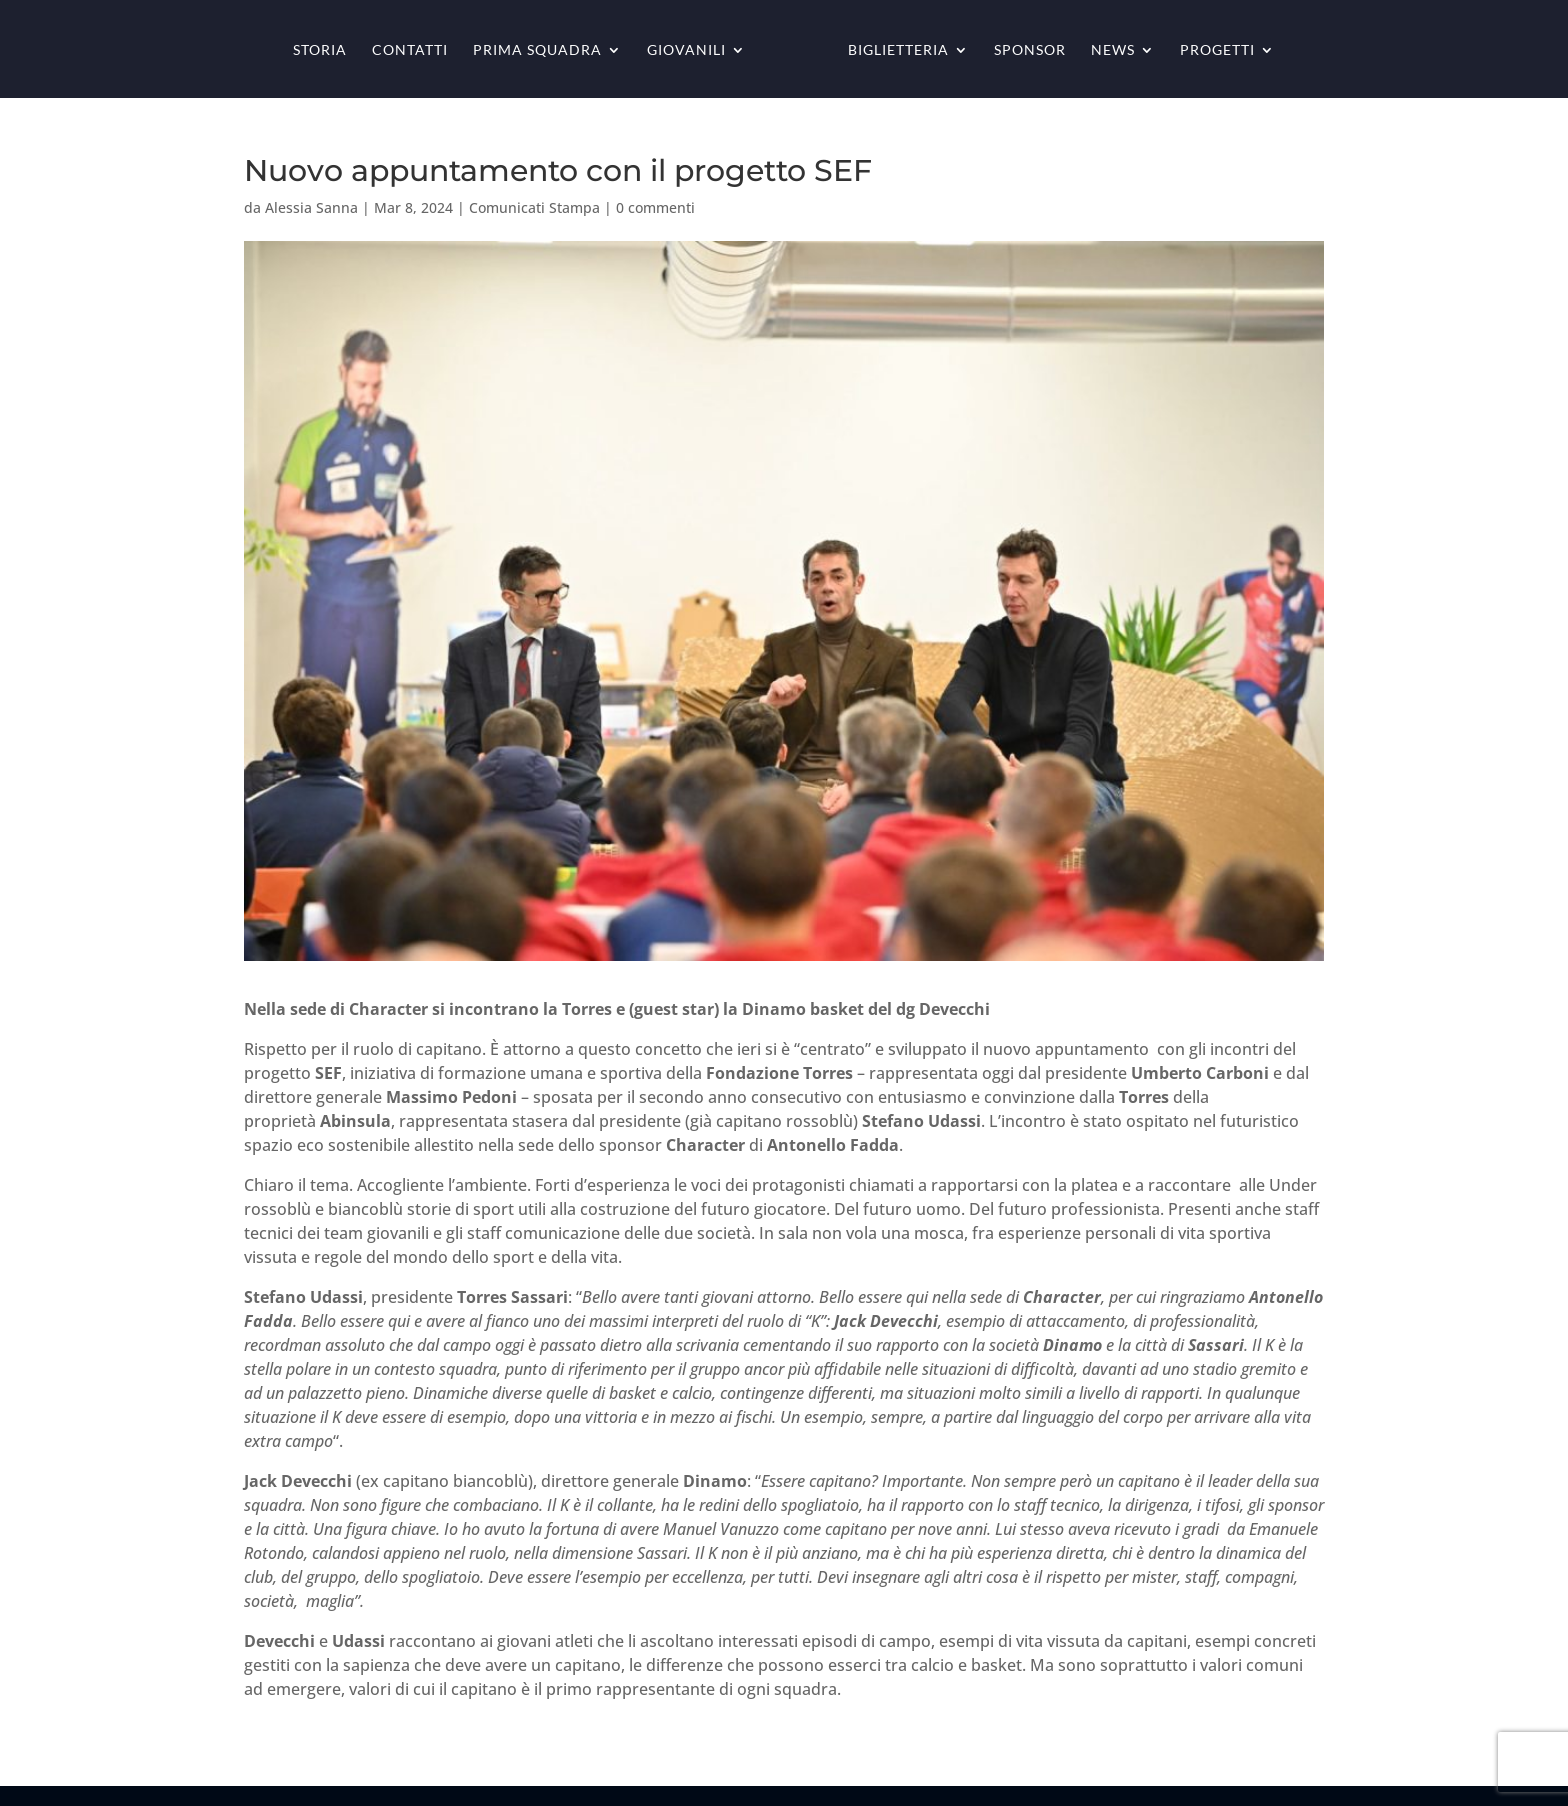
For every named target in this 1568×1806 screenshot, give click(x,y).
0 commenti (655, 207)
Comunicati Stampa (534, 207)
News (1113, 50)
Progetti (1217, 50)
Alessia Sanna (311, 207)
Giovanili (686, 50)
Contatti (410, 50)
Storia (320, 50)
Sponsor (1030, 50)
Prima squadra (537, 50)
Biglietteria (898, 50)
